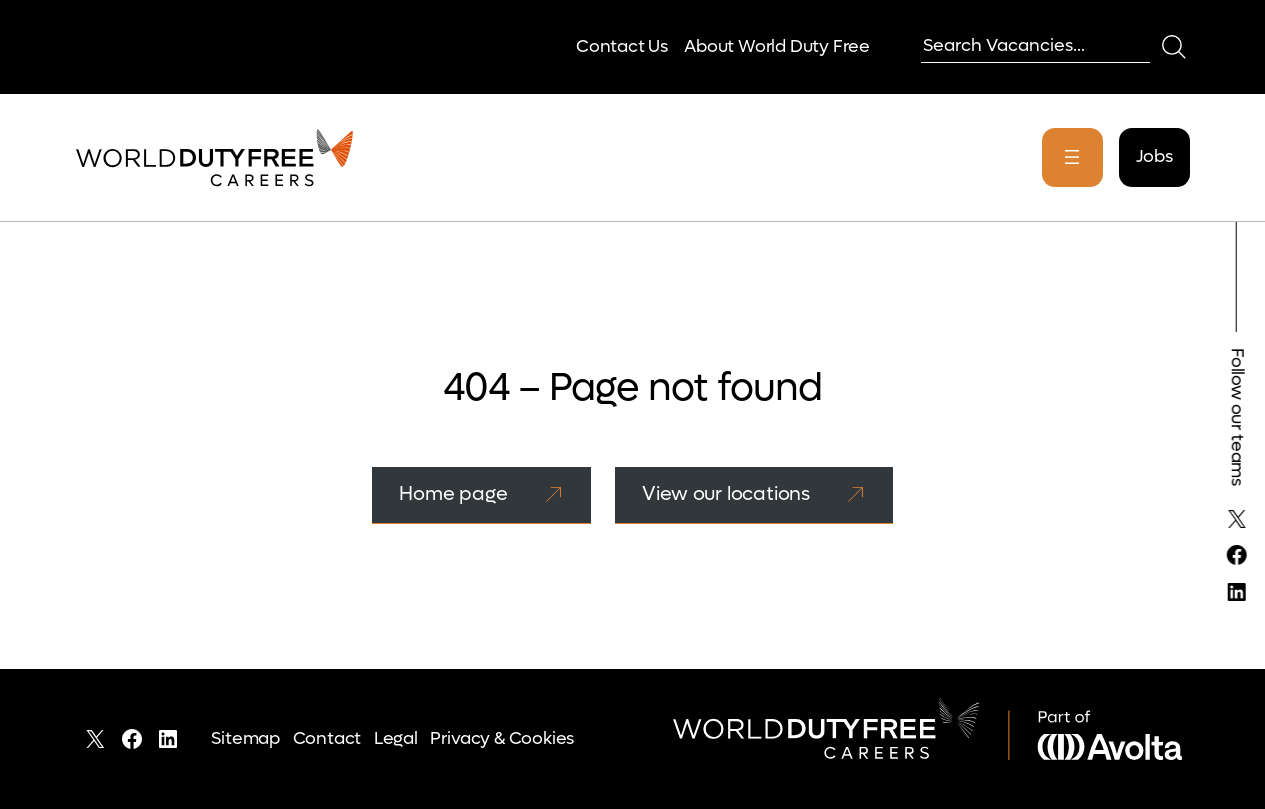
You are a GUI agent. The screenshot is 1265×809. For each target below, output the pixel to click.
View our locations (726, 493)
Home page (453, 493)
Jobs (1154, 156)
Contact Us (622, 46)
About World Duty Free (777, 46)
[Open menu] (1072, 157)
